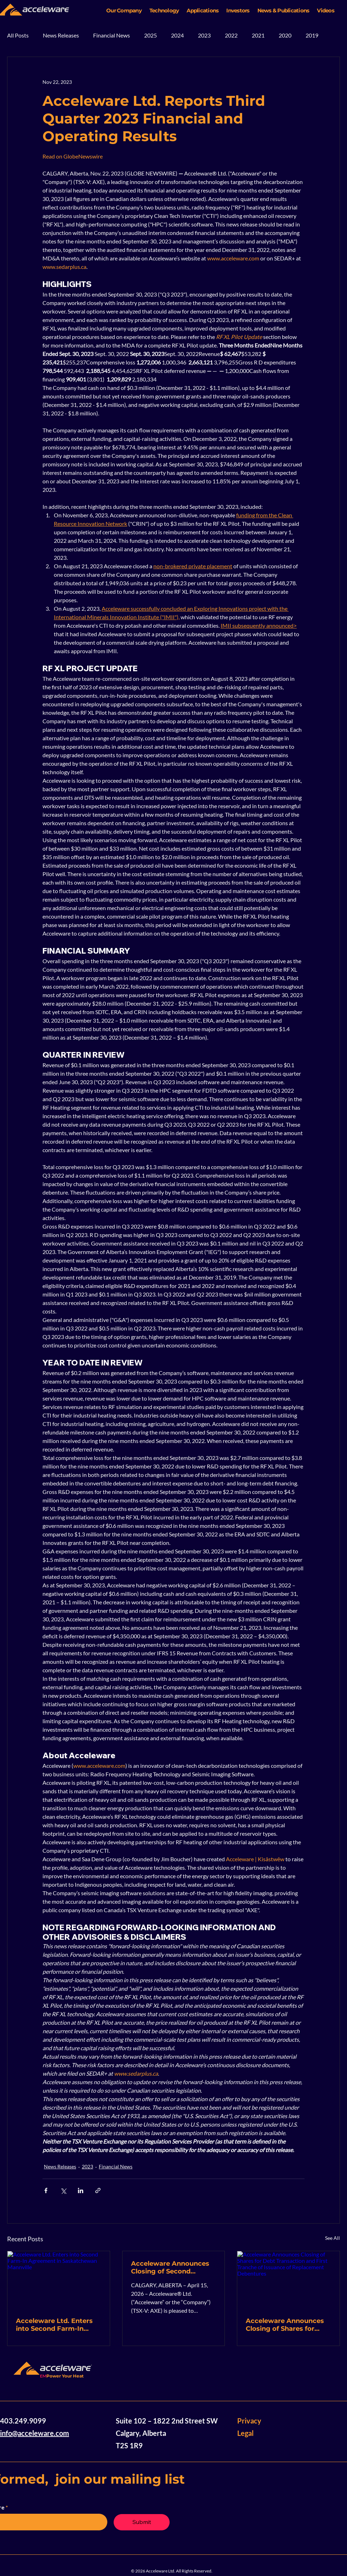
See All (332, 2238)
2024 (177, 35)
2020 (285, 35)
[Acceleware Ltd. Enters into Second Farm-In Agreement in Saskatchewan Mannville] (58, 2279)
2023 (204, 35)
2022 (231, 35)
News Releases (61, 35)
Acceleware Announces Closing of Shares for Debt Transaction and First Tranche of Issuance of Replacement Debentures (287, 2325)
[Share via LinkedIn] (80, 2190)
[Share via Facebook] (45, 2190)
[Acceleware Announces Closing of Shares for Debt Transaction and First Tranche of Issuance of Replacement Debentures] (288, 2279)
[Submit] (141, 2522)
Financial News (111, 35)
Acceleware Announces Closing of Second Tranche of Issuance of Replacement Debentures (173, 2267)
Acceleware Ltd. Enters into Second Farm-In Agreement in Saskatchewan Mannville (57, 2325)
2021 (258, 35)
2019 (312, 35)
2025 (150, 35)
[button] (124, 10)
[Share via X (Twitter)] (63, 2190)
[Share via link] (98, 2190)
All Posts (18, 35)
